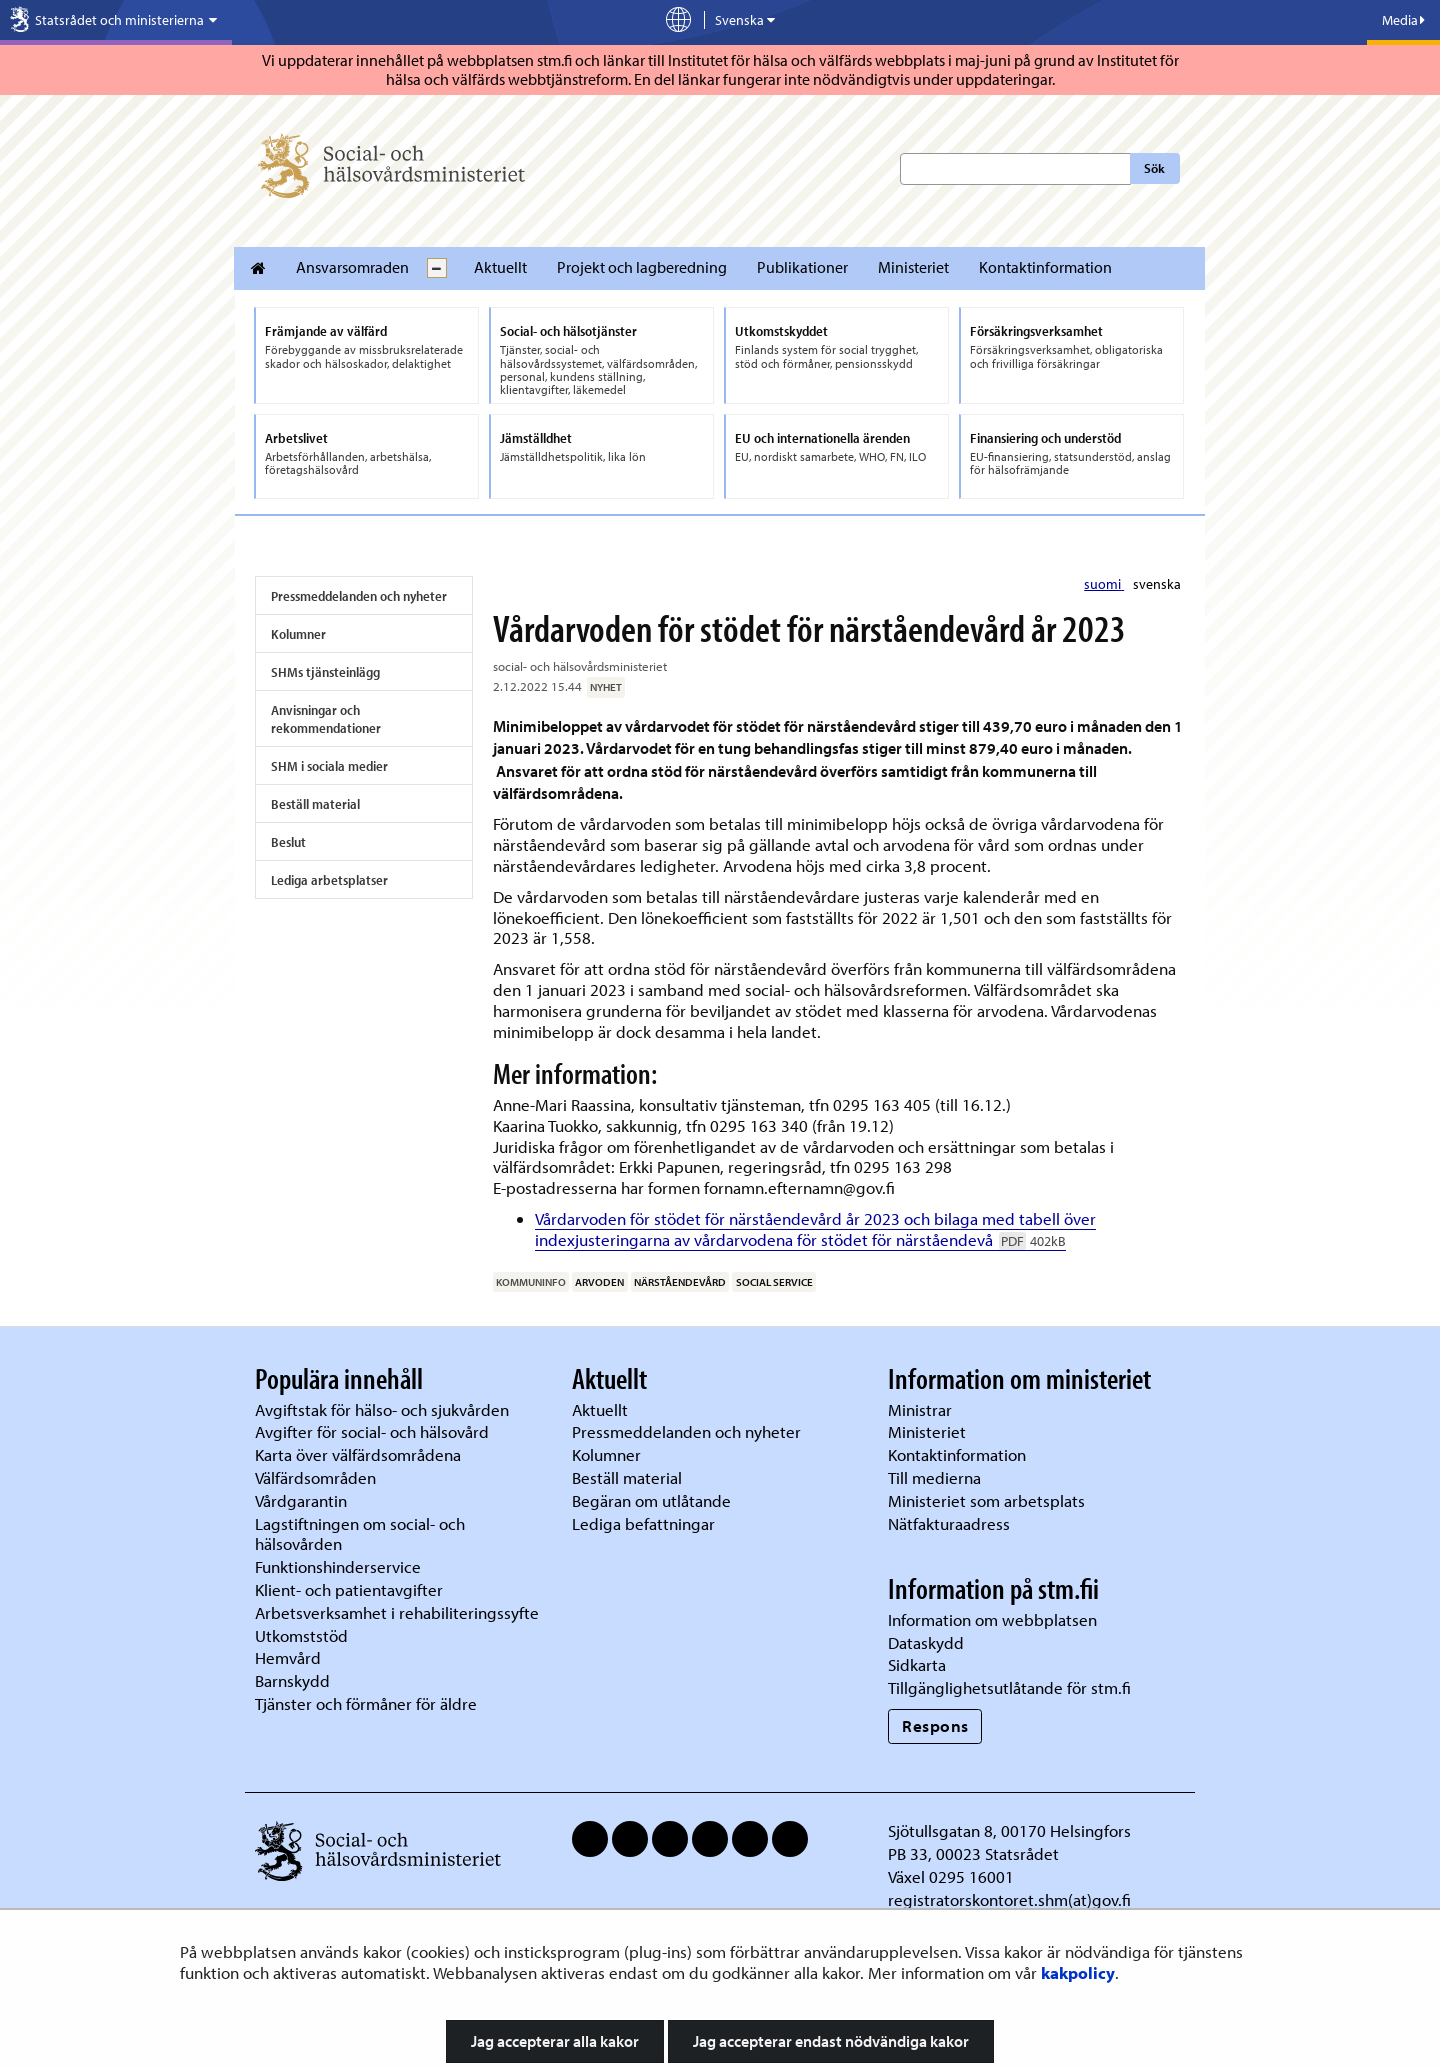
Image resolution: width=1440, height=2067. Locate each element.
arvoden (599, 1282)
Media (1403, 20)
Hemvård (288, 1657)
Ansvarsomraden (352, 267)
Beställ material (315, 804)
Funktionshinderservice (338, 1566)
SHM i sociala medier (329, 766)
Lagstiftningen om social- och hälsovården (360, 1534)
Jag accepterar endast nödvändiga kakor (831, 2041)
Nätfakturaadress (949, 1523)
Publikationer (802, 267)
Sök (1154, 168)
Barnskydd (292, 1680)
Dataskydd (926, 1642)
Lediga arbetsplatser (329, 880)
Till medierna (934, 1477)
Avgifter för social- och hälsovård (372, 1431)
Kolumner (298, 634)
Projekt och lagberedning (642, 267)
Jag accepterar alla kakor (555, 2041)
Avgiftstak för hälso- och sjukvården (382, 1409)
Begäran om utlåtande (651, 1500)
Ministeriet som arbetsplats (986, 1500)
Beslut (288, 842)
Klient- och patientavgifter (349, 1589)
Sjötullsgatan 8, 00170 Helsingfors (1009, 1830)
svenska (1157, 584)
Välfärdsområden (315, 1477)
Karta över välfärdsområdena (358, 1454)
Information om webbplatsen (992, 1619)
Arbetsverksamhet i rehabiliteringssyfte (399, 1612)
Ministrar (920, 1409)
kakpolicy (1078, 1972)
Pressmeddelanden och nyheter (359, 596)
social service (774, 1282)
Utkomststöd (301, 1635)
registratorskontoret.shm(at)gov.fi (1009, 1899)
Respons (935, 1725)
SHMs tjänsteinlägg (325, 672)
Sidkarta (917, 1664)
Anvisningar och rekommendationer (326, 719)
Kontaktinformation (1045, 267)
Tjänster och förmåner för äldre (366, 1703)
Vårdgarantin (301, 1500)
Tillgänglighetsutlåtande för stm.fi (1009, 1687)
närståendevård (680, 1282)
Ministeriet (913, 267)
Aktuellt (500, 267)
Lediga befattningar (643, 1523)
